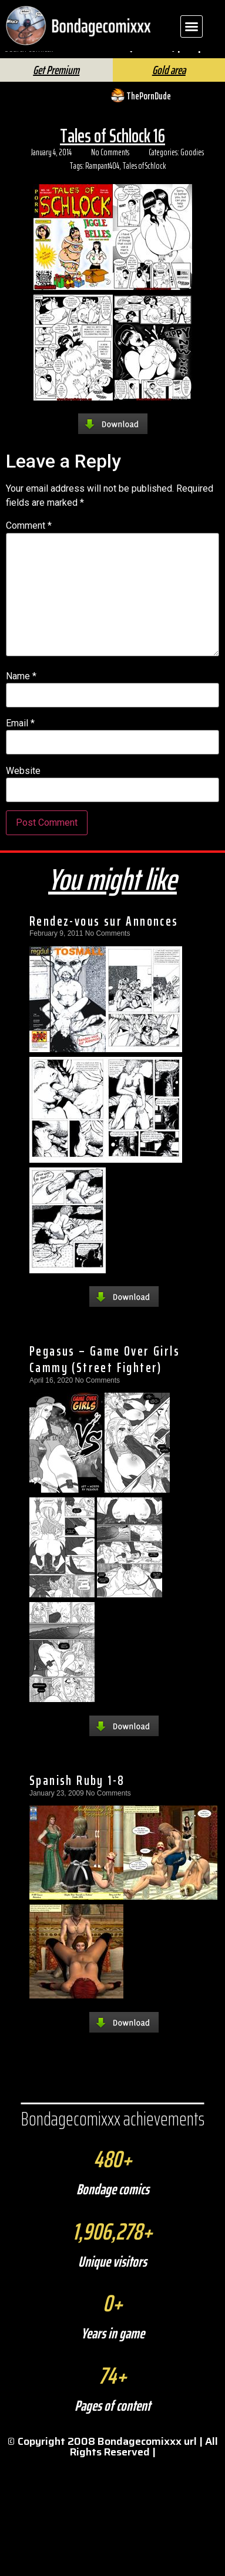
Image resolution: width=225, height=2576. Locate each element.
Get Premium (56, 85)
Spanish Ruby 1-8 (77, 1795)
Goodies (192, 168)
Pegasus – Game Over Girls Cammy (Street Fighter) (104, 1374)
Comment (29, 541)
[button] (191, 26)
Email (20, 738)
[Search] (127, 63)
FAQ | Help (180, 59)
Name (21, 691)
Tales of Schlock (144, 180)
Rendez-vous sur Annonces (104, 935)
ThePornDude (148, 111)
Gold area (169, 85)
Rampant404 (102, 180)
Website (23, 785)
